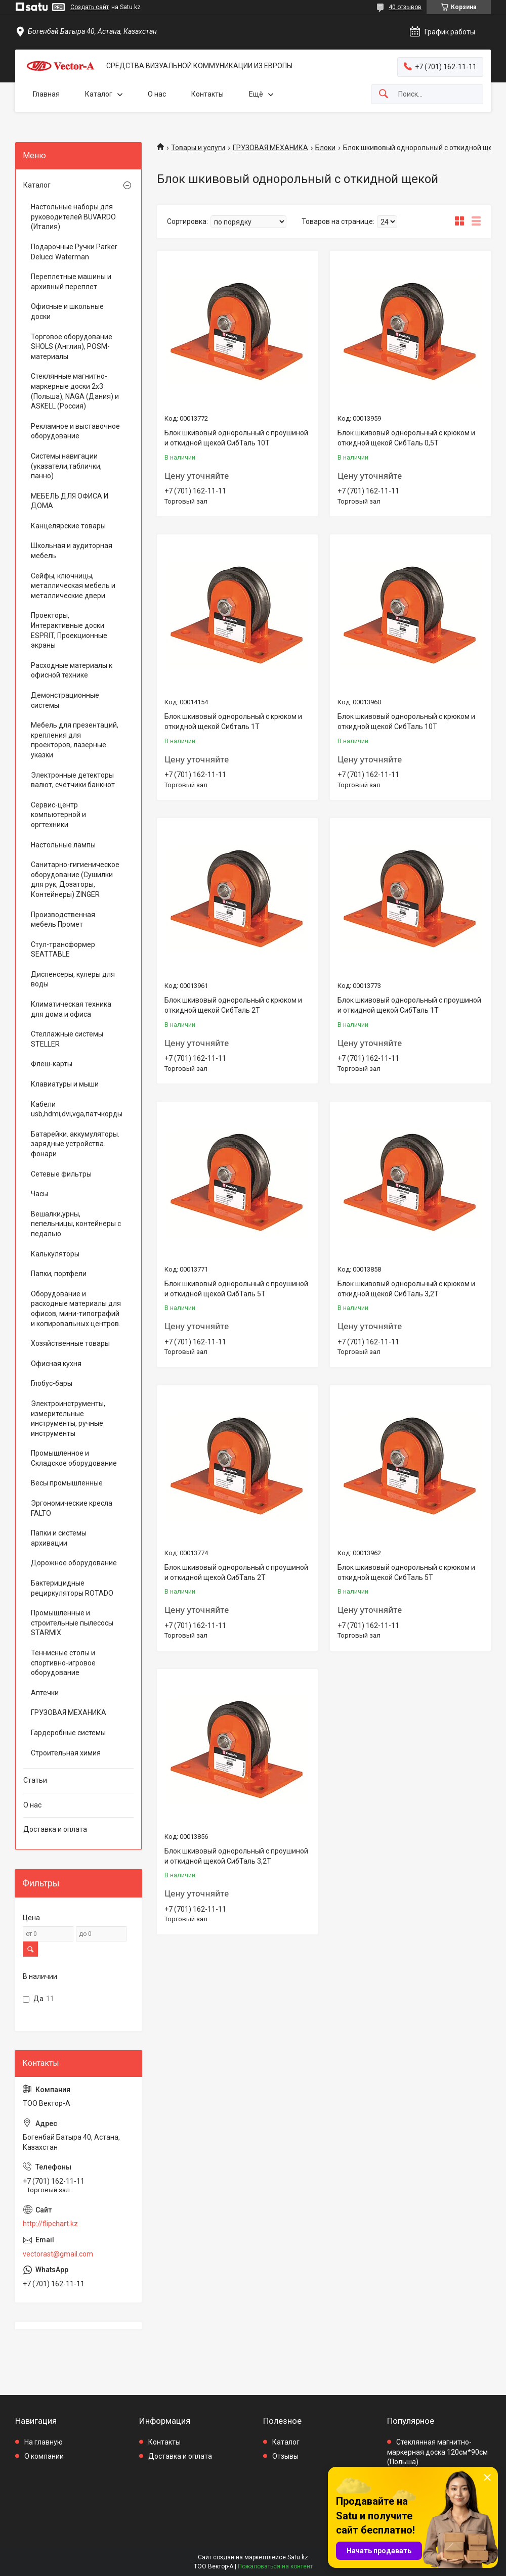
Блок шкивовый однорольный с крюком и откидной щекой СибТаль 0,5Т (406, 438)
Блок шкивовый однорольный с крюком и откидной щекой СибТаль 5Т (406, 1572)
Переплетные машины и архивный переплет (71, 282)
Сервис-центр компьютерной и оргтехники (58, 815)
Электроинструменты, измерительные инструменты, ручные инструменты (68, 1418)
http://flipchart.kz (50, 2224)
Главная (46, 94)
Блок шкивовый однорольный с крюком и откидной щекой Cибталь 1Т (233, 721)
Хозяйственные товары (70, 1343)
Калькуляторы (55, 1254)
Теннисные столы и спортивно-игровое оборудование (63, 1663)
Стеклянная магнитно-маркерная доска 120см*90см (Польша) (437, 2452)
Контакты (207, 94)
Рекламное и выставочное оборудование (75, 431)
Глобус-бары (51, 1383)
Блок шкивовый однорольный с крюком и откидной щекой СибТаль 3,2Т (406, 1289)
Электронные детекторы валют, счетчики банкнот (73, 780)
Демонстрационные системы (65, 700)
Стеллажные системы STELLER (67, 1039)
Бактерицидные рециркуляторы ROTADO (72, 1588)
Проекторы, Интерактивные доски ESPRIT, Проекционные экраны (69, 630)
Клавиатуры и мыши (65, 1084)
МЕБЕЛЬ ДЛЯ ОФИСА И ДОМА (69, 501)
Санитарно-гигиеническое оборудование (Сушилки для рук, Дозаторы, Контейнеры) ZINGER (75, 879)
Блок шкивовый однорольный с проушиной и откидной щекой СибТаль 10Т (236, 438)
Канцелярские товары (68, 526)
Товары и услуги (198, 148)
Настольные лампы (63, 845)
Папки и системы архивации (59, 1538)
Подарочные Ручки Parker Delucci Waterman (74, 252)
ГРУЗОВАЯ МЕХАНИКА (270, 148)
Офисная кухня (56, 1364)
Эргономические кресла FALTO (71, 1508)
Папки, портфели (59, 1274)
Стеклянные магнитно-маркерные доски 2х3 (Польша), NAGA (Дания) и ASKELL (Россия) (75, 391)
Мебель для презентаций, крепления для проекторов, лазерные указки (74, 740)
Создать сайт (89, 7)
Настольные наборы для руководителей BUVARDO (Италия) (73, 217)
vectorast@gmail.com (58, 2254)
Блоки (325, 148)
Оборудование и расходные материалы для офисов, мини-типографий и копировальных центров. (76, 1309)
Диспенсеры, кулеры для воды (73, 979)
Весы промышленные (67, 1483)
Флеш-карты (51, 1064)
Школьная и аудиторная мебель (71, 550)
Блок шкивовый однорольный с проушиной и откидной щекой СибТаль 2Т (236, 1572)
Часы (39, 1194)
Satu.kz (297, 2557)
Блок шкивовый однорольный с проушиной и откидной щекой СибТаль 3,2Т (236, 1856)
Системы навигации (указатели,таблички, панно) (66, 466)
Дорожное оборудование (74, 1563)
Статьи (35, 1780)
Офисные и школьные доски (67, 311)
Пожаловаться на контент (275, 2566)
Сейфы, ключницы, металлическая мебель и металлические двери (73, 586)
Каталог (98, 94)
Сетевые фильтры (61, 1174)
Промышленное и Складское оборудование (74, 1458)
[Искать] (383, 94)
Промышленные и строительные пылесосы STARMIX (72, 1623)
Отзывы (285, 2456)
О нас (157, 94)
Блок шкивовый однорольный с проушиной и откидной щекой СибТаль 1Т (409, 1005)
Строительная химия (66, 1753)
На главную (43, 2442)
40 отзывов (405, 7)
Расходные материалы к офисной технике (71, 670)
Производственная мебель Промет (63, 920)
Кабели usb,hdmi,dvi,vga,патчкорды (76, 1109)
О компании (44, 2456)
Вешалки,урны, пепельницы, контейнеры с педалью (76, 1224)
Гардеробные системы (68, 1733)
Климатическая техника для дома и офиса (71, 1009)
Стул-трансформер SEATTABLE (63, 949)
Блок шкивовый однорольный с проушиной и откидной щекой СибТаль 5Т (236, 1289)
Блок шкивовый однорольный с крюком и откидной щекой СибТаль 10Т (406, 721)
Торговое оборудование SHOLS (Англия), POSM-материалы (71, 346)
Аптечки (45, 1693)
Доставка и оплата (55, 1829)
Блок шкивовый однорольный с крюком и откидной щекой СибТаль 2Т (233, 1005)
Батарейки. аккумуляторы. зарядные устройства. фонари (75, 1144)
